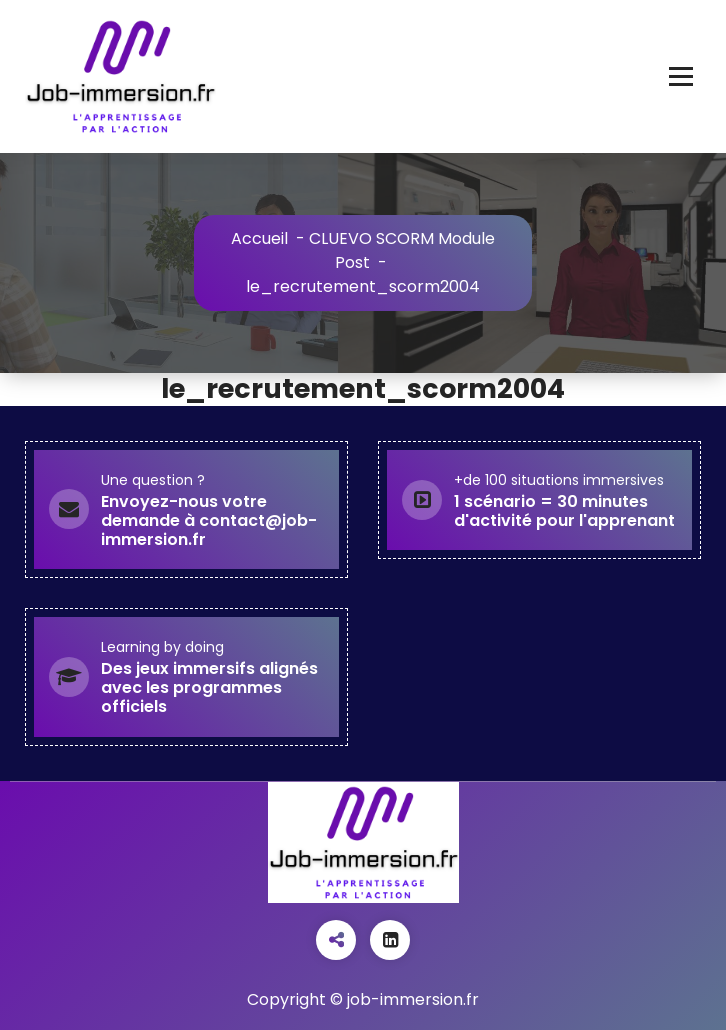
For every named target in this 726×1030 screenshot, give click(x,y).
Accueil (259, 238)
